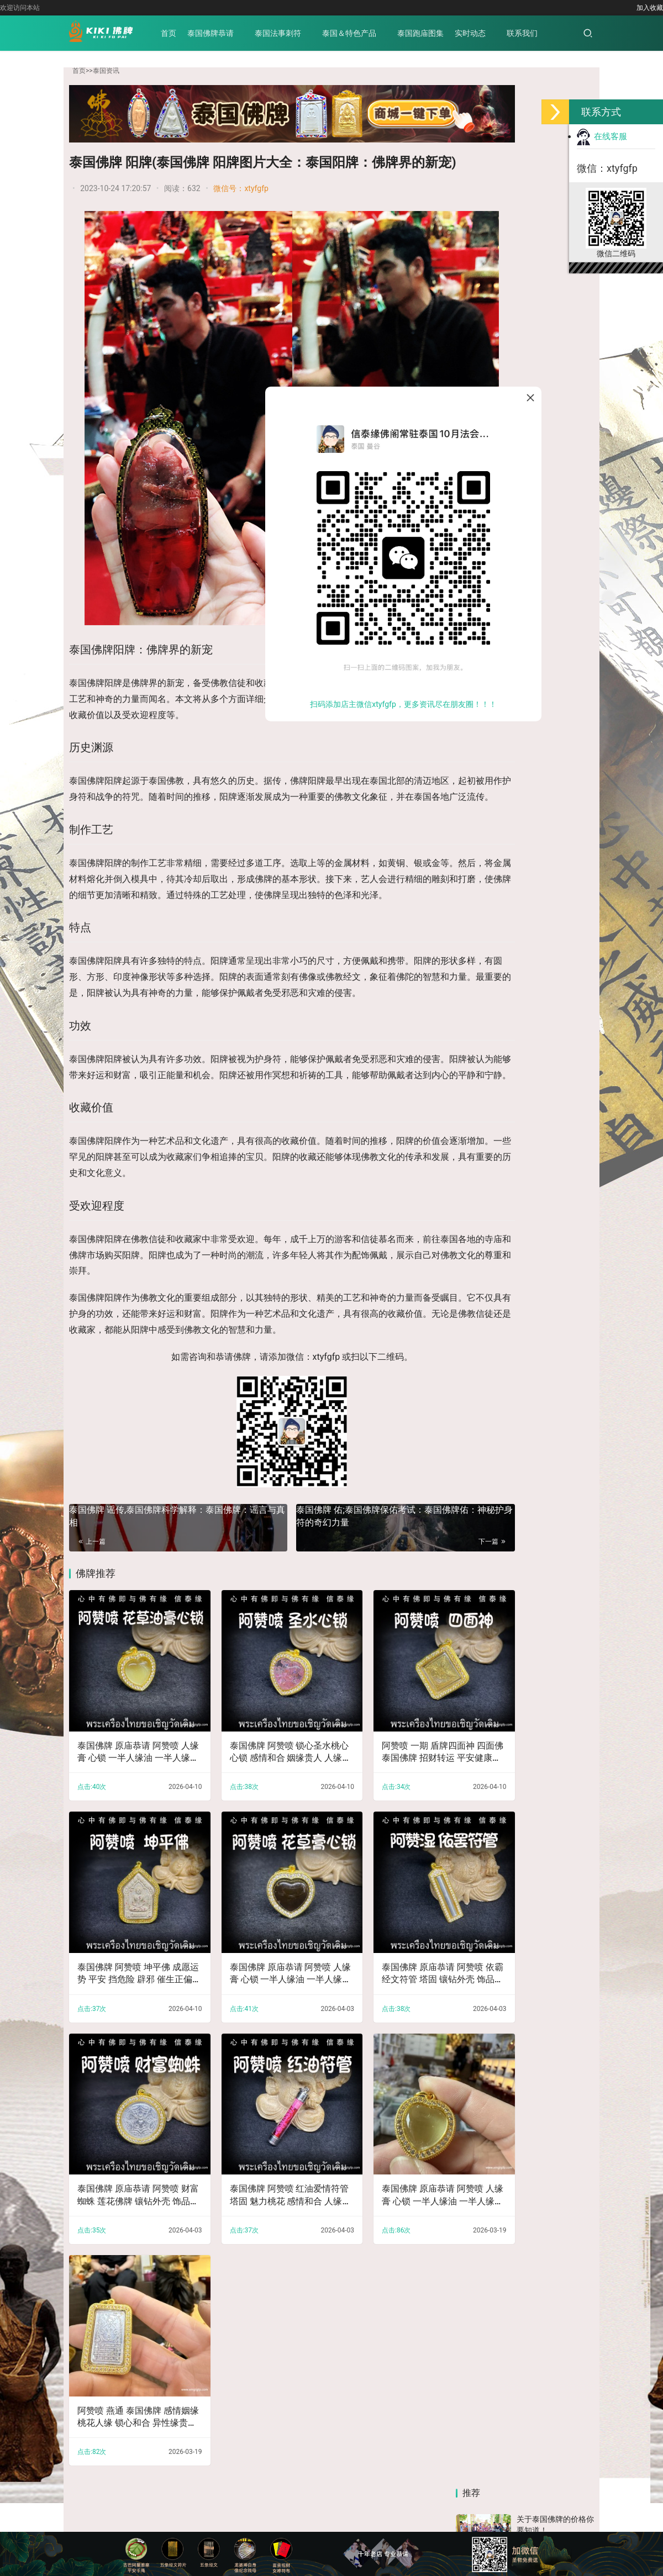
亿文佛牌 (124, 2475)
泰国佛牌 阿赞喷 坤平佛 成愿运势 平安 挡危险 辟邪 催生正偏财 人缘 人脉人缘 (124, 1968)
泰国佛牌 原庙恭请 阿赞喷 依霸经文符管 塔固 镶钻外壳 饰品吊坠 (379, 1968)
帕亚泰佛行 (273, 2475)
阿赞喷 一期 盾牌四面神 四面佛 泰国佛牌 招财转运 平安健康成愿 (378, 1771)
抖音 (490, 799)
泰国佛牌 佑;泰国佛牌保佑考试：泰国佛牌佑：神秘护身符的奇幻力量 (348, 1560)
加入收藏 (649, 8)
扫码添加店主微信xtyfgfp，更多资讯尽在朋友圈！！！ (403, 704)
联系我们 (543, 33)
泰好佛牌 (223, 2475)
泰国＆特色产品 (370, 33)
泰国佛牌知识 (435, 2492)
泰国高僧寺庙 (496, 2492)
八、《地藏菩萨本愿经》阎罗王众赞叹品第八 (487, 1441)
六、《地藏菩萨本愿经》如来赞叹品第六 (560, 1316)
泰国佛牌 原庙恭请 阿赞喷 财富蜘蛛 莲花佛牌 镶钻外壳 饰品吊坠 (124, 2164)
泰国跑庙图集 (441, 33)
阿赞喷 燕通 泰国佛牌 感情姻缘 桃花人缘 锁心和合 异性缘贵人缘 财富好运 (124, 2360)
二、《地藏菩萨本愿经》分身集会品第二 (487, 1566)
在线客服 (602, 136)
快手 (557, 799)
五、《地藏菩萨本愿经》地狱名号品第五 (560, 1441)
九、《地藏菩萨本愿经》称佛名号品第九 (560, 1566)
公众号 (557, 879)
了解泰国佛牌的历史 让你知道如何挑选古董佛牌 (555, 718)
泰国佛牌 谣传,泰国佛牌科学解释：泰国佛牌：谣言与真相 (159, 1560)
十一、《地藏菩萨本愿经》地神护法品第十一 (560, 1190)
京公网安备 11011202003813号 (430, 2510)
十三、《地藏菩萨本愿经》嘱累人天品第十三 (487, 1190)
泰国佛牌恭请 (231, 33)
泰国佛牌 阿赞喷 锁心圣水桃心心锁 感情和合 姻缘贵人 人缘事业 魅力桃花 (250, 1771)
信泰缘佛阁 (326, 2475)
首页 (189, 33)
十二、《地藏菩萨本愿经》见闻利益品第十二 (560, 1065)
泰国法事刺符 (299, 33)
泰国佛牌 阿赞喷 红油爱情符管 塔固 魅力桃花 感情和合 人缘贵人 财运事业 (251, 2164)
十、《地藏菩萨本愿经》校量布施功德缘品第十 (487, 1316)
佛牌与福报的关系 (547, 524)
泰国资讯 (106, 71)
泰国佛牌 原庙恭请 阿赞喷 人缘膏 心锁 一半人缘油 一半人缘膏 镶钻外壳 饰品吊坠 (124, 1771)
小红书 (490, 879)
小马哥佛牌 (174, 2475)
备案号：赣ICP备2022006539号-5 (311, 2510)
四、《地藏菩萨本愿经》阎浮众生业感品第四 (487, 1065)
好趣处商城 (380, 2475)
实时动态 (491, 33)
